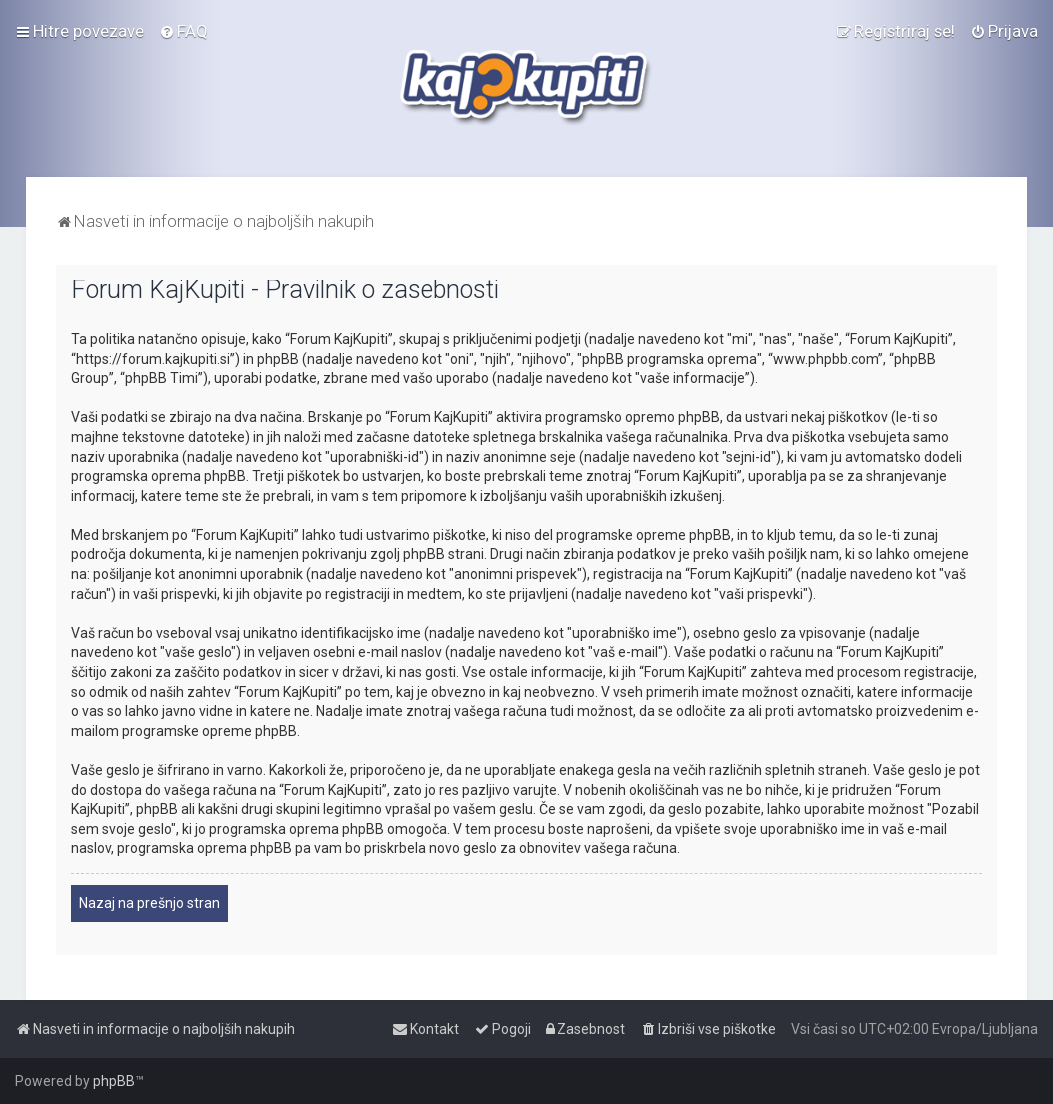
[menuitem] (183, 31)
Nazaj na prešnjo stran (149, 903)
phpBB (114, 1081)
